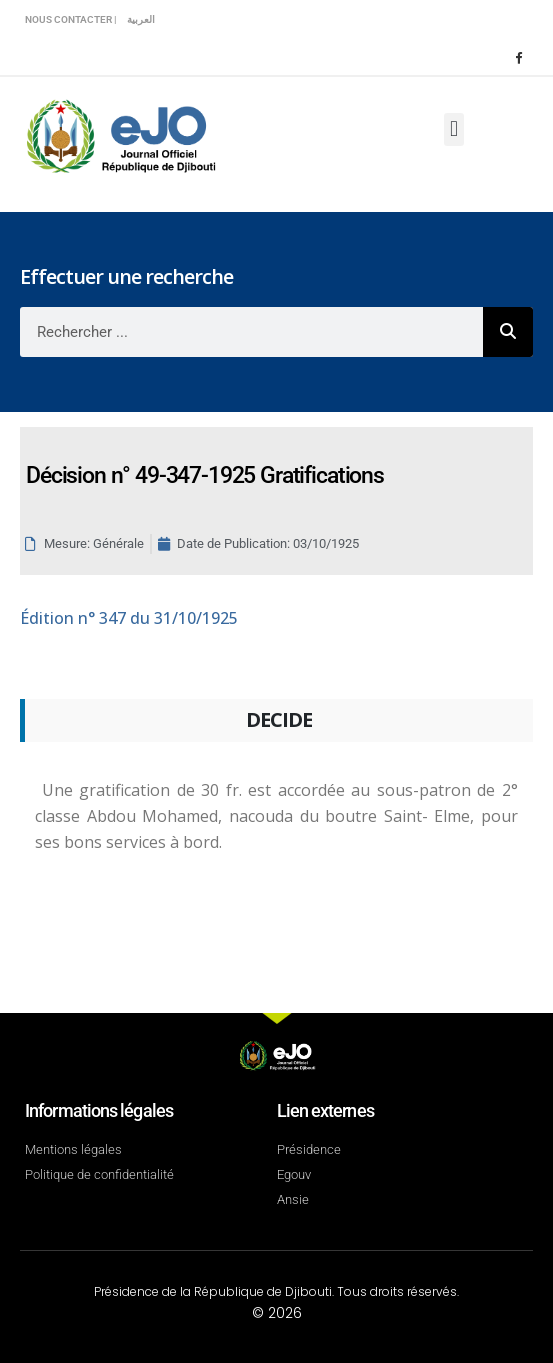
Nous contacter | (71, 19)
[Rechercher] (508, 332)
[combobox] (251, 332)
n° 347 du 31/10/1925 (129, 618)
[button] (453, 129)
